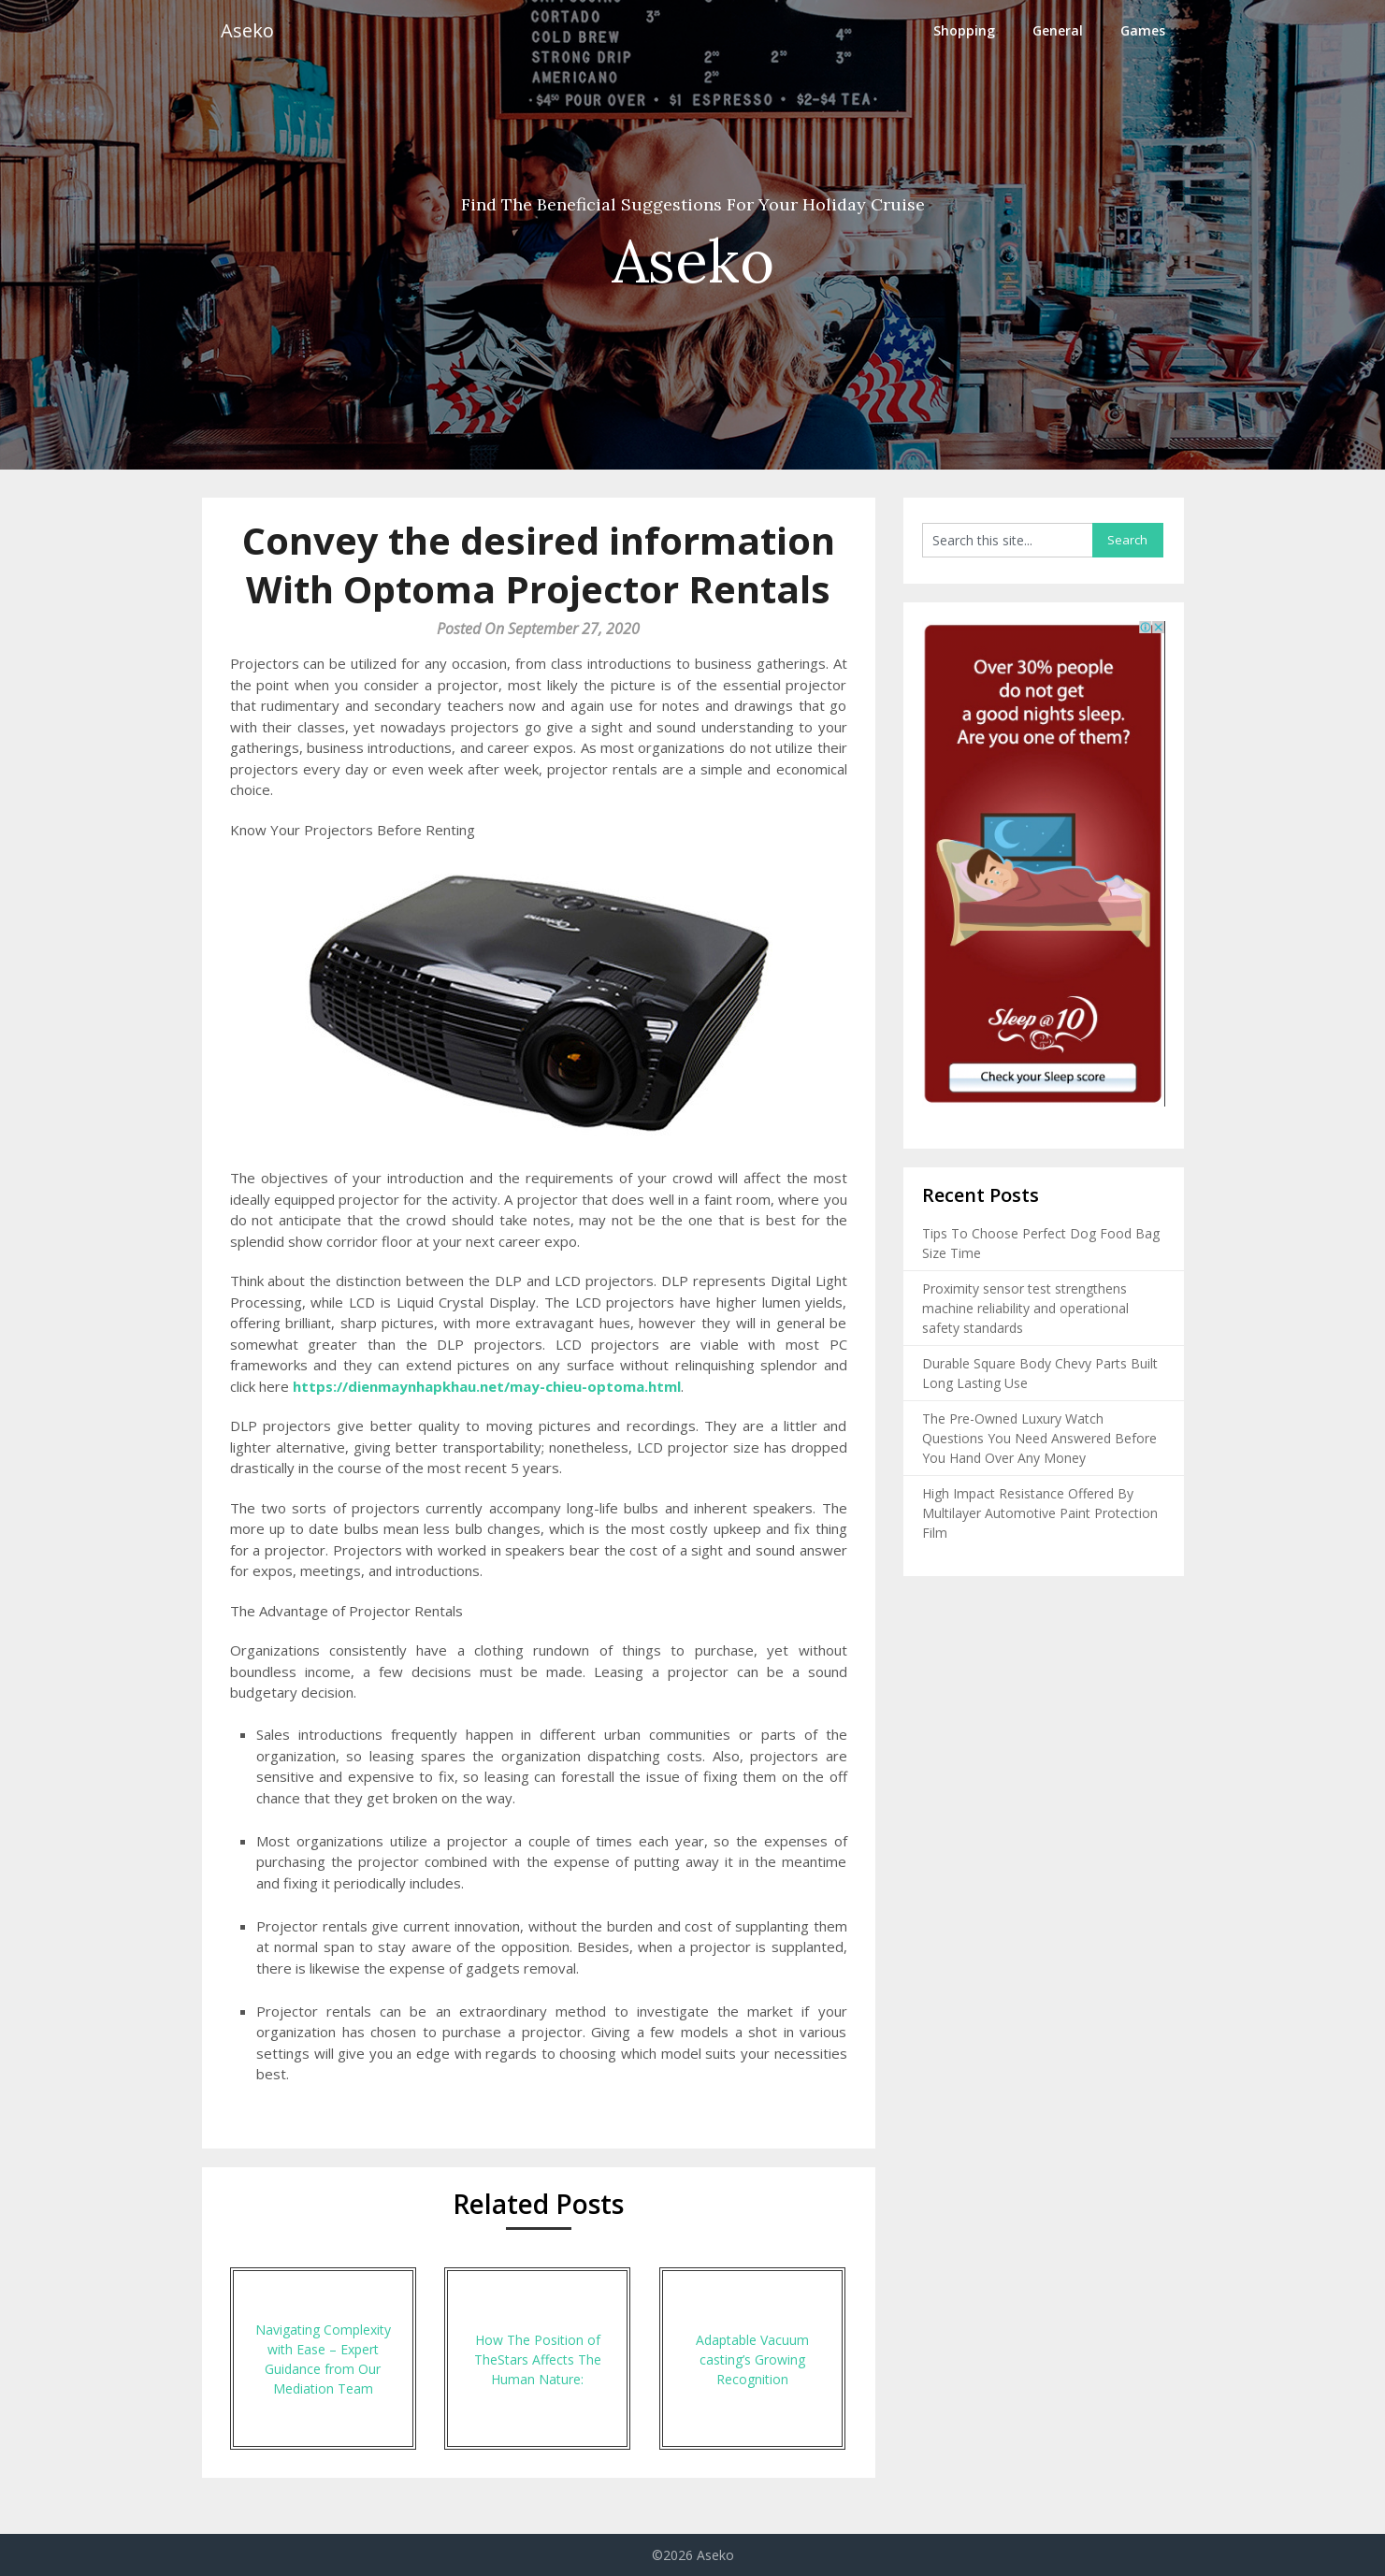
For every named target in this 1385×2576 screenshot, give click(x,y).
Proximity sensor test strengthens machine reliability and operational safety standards (1025, 1308)
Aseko (247, 30)
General (1057, 30)
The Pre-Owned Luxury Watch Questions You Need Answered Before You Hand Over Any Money (1039, 1438)
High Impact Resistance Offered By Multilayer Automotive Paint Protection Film (1040, 1512)
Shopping (964, 30)
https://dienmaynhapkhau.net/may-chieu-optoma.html (487, 1386)
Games (1142, 30)
